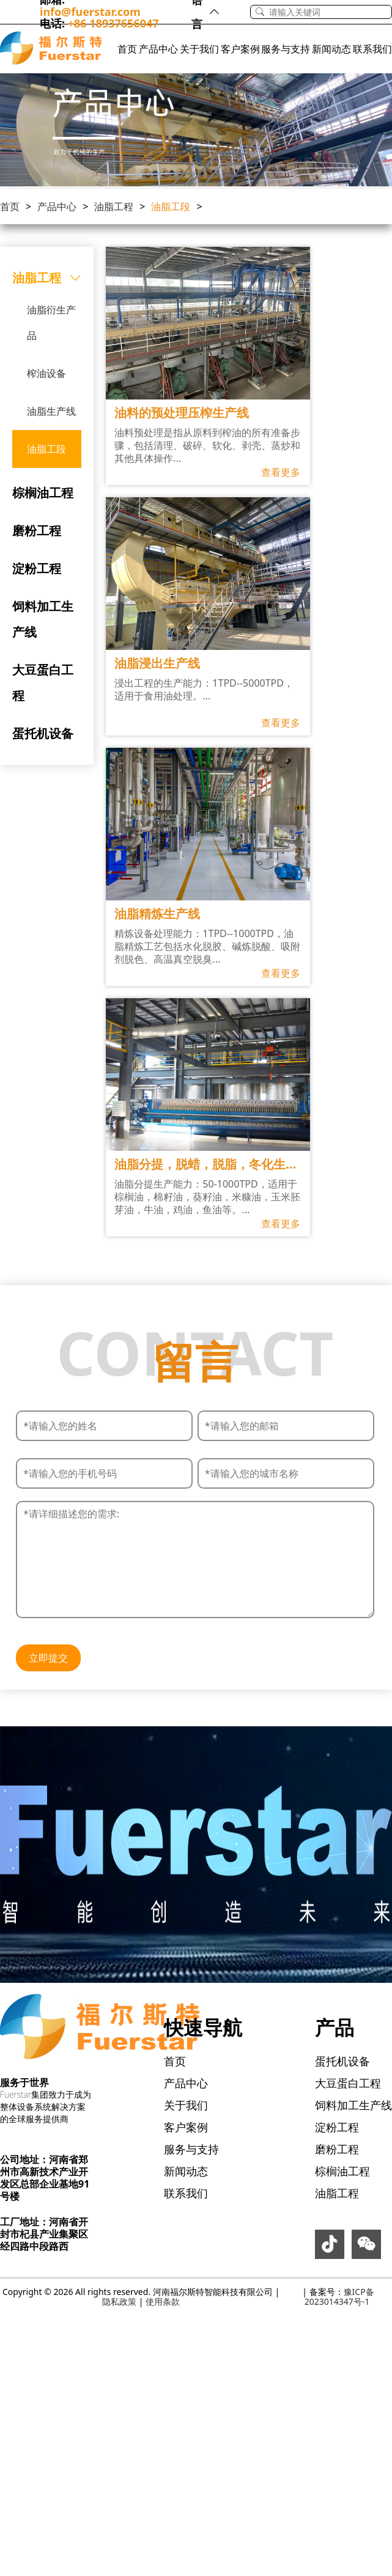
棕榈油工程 (42, 492)
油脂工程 (113, 206)
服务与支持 (285, 49)
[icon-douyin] (329, 2247)
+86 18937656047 (113, 23)
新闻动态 (331, 49)
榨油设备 (46, 373)
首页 (127, 49)
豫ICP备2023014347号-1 (339, 2296)
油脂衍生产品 (51, 322)
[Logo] (51, 49)
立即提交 (48, 1658)
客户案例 (240, 49)
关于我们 (199, 49)
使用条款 (163, 2301)
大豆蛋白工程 (42, 683)
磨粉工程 (36, 530)
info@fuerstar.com (90, 11)
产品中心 (158, 49)
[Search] (330, 11)
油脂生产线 (51, 411)
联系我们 (372, 49)
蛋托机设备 (42, 733)
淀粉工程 (36, 568)
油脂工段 (170, 206)
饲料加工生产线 (42, 619)
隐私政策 (119, 2301)
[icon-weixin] (366, 2247)
